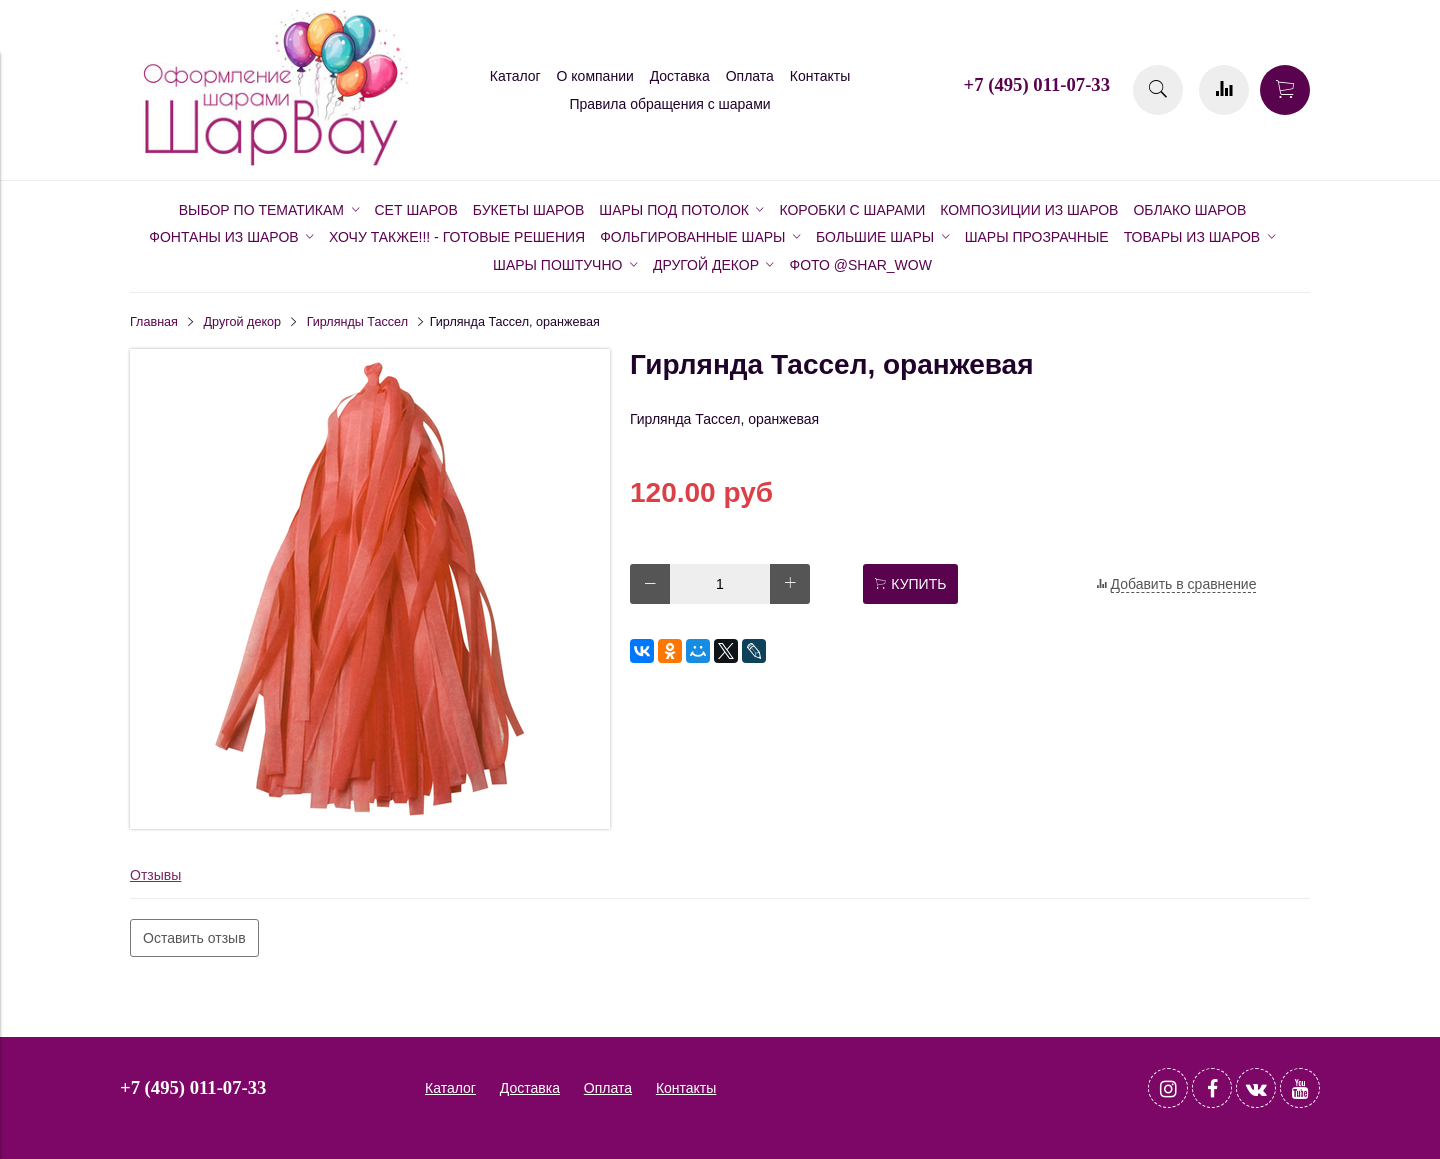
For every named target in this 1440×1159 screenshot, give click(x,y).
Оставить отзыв (194, 938)
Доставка (680, 76)
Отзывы (155, 875)
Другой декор (243, 322)
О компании (595, 76)
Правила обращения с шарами (669, 104)
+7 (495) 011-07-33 (1037, 84)
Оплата (750, 76)
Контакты (820, 76)
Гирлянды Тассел (357, 322)
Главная (154, 322)
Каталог (515, 76)
